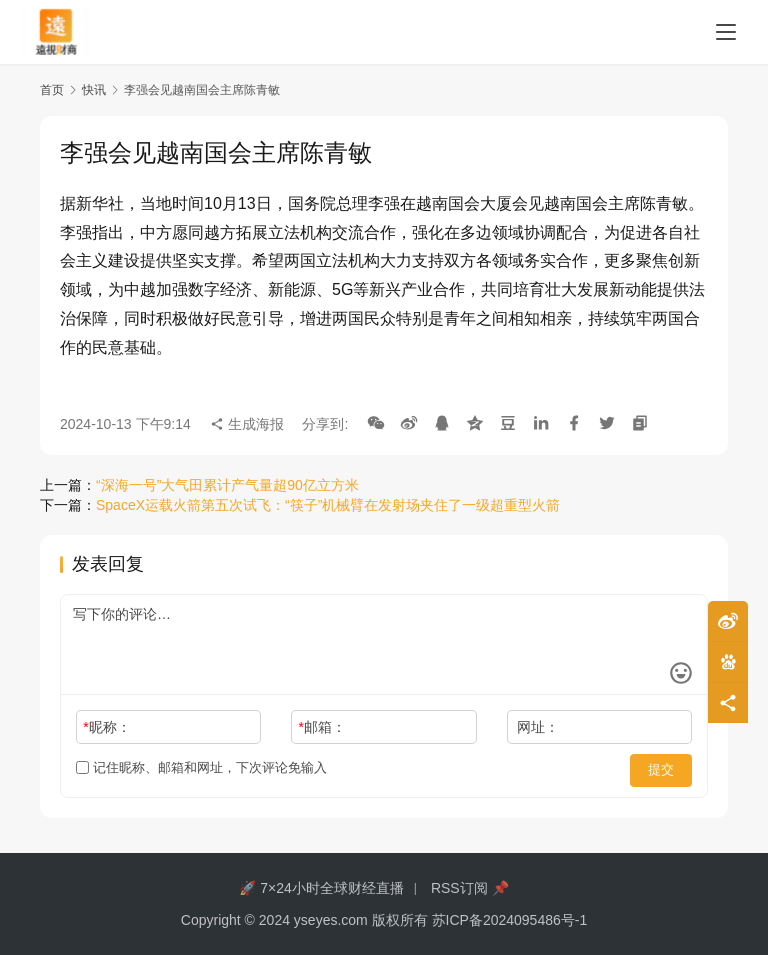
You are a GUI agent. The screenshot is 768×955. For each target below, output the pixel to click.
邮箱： (322, 727)
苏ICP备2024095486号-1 (510, 920)
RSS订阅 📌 (470, 888)
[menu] (726, 32)
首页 (52, 90)
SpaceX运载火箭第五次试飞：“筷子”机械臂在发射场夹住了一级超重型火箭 (328, 505)
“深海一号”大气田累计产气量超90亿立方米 (227, 485)
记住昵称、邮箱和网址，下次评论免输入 (201, 767)
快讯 (94, 90)
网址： (538, 727)
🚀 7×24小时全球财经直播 (321, 888)
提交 (664, 768)
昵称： (106, 727)
